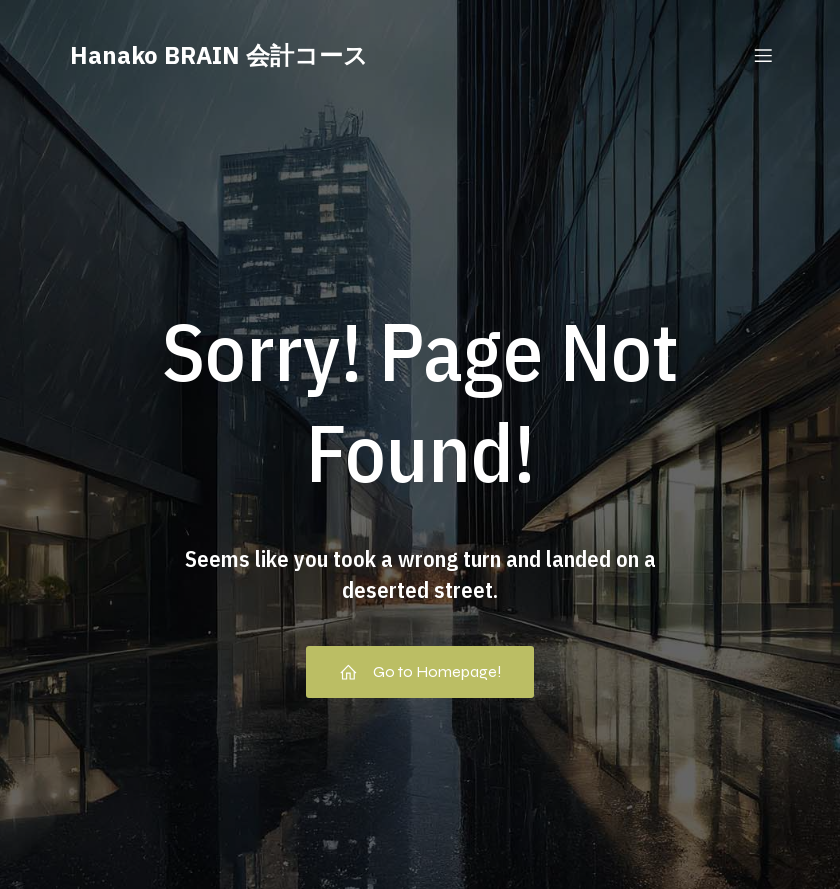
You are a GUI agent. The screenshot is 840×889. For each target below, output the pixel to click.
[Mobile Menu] (763, 55)
